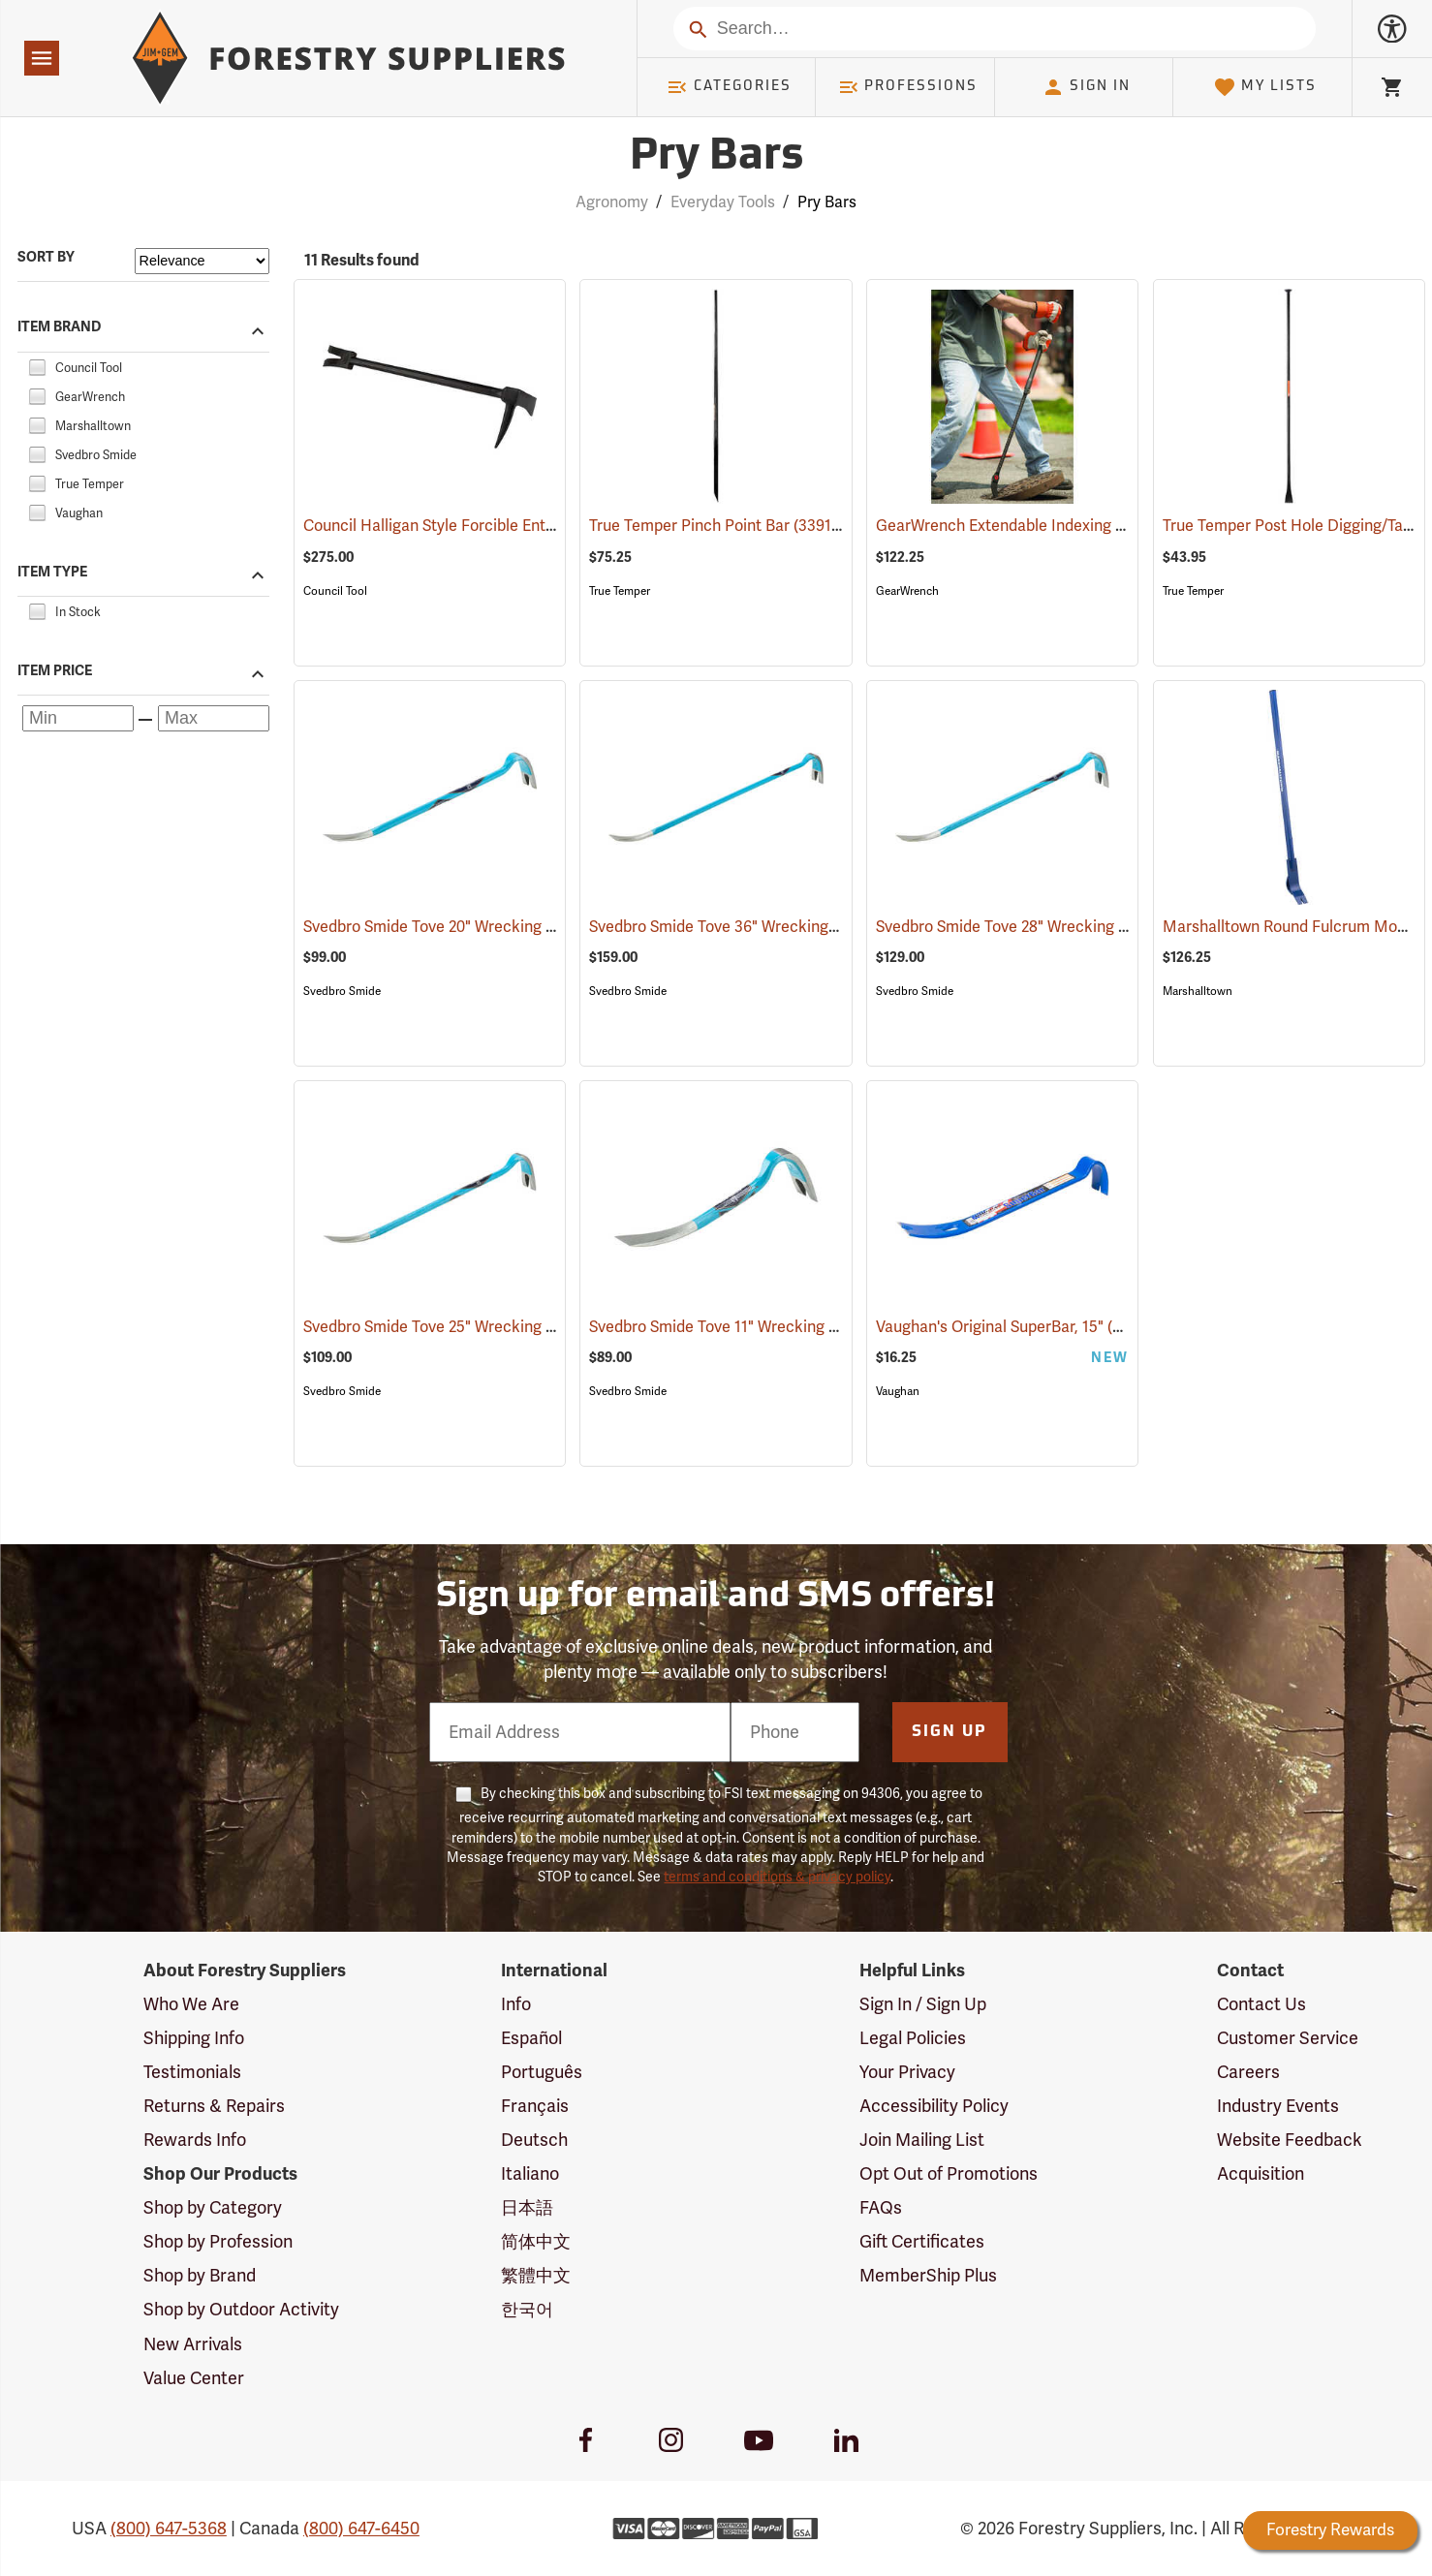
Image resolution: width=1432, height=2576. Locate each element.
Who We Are (191, 2004)
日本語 (527, 2208)
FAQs (880, 2208)
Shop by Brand (199, 2275)
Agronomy (612, 202)
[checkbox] (36, 365)
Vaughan (897, 1391)
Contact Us (1261, 2004)
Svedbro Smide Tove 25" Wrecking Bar (462, 1327)
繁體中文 (536, 2275)
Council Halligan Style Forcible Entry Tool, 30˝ (490, 526)
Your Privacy (907, 2072)
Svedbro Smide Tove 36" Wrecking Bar (749, 927)
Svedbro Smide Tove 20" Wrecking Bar (462, 927)
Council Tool (335, 591)
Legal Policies (912, 2038)
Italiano (530, 2174)
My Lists (1265, 87)
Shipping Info (193, 2038)
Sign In (1086, 87)
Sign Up (949, 1732)
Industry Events (1278, 2106)
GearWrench (907, 591)
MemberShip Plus (928, 2275)
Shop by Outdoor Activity (241, 2309)
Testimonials (192, 2072)
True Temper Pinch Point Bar (717, 525)
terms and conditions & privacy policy (777, 1877)
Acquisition (1260, 2174)
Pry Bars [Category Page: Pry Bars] (716, 157)
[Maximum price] (213, 718)
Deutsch (534, 2140)
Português (541, 2072)
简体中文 (536, 2241)
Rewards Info (194, 2140)
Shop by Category (212, 2208)
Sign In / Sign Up (922, 2004)
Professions (908, 87)
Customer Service (1287, 2038)
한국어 (527, 2309)
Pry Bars (826, 202)
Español (531, 2038)
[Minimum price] (78, 718)
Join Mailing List (921, 2140)
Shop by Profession (218, 2241)
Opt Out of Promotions (948, 2174)
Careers (1248, 2072)
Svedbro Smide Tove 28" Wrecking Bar (1035, 927)
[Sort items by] (202, 261)
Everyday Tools (722, 202)
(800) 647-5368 (168, 2528)
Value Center (193, 2378)
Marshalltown (1197, 991)
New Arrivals (192, 2344)
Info (516, 2004)
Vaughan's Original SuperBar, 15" (1015, 1326)
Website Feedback (1289, 2140)
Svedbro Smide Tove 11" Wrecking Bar (747, 1327)
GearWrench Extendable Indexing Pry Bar (1048, 526)
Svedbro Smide (342, 991)
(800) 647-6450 (361, 2528)
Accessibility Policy (934, 2106)
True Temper (619, 591)
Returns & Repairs (214, 2106)
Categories (729, 87)
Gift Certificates (921, 2241)
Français (535, 2106)
